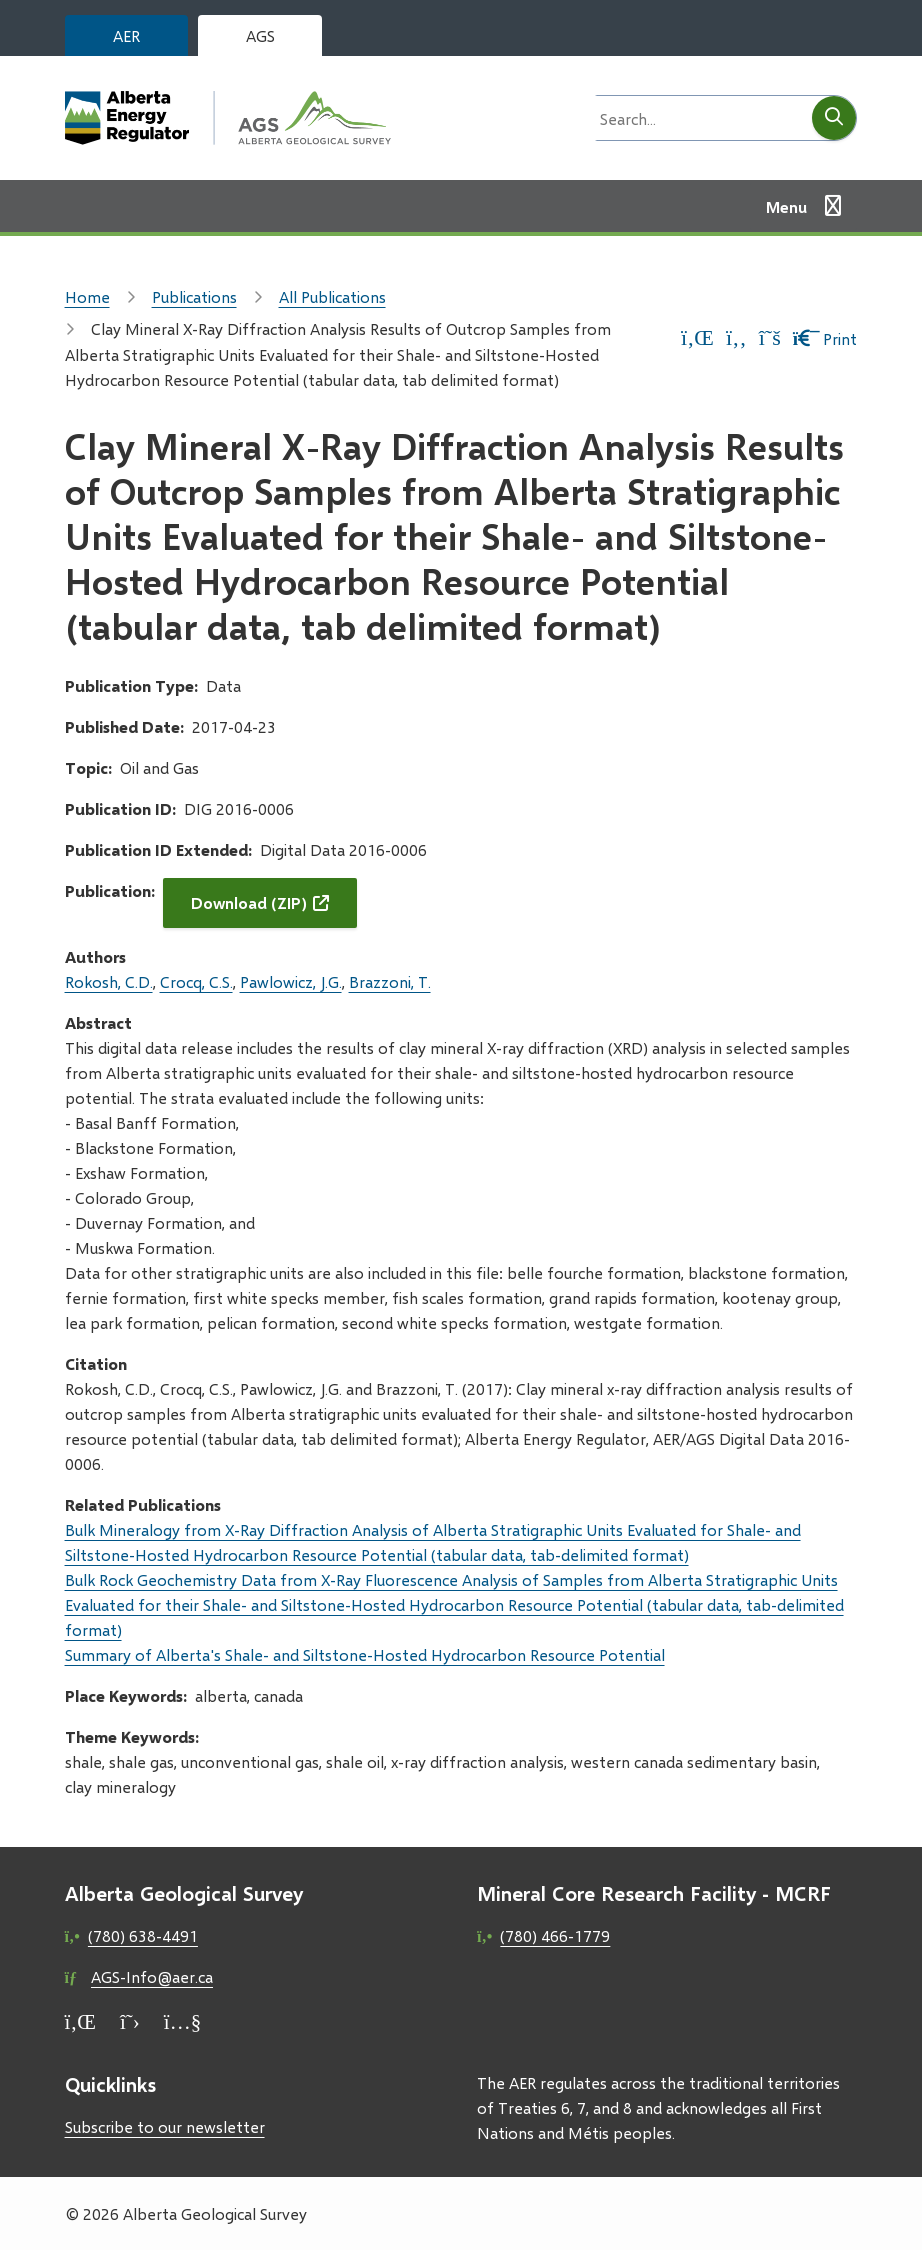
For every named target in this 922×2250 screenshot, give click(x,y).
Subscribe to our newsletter (165, 2126)
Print (825, 338)
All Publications (332, 296)
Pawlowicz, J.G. (291, 981)
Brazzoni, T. (390, 981)
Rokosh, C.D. (109, 981)
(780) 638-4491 (143, 1935)
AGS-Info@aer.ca (152, 1976)
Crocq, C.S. (196, 981)
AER (126, 35)
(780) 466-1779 (555, 1935)
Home (87, 296)
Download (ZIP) (249, 902)
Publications (194, 296)
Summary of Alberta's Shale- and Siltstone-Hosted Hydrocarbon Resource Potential (365, 1654)
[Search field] (698, 118)
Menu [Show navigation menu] (786, 206)
